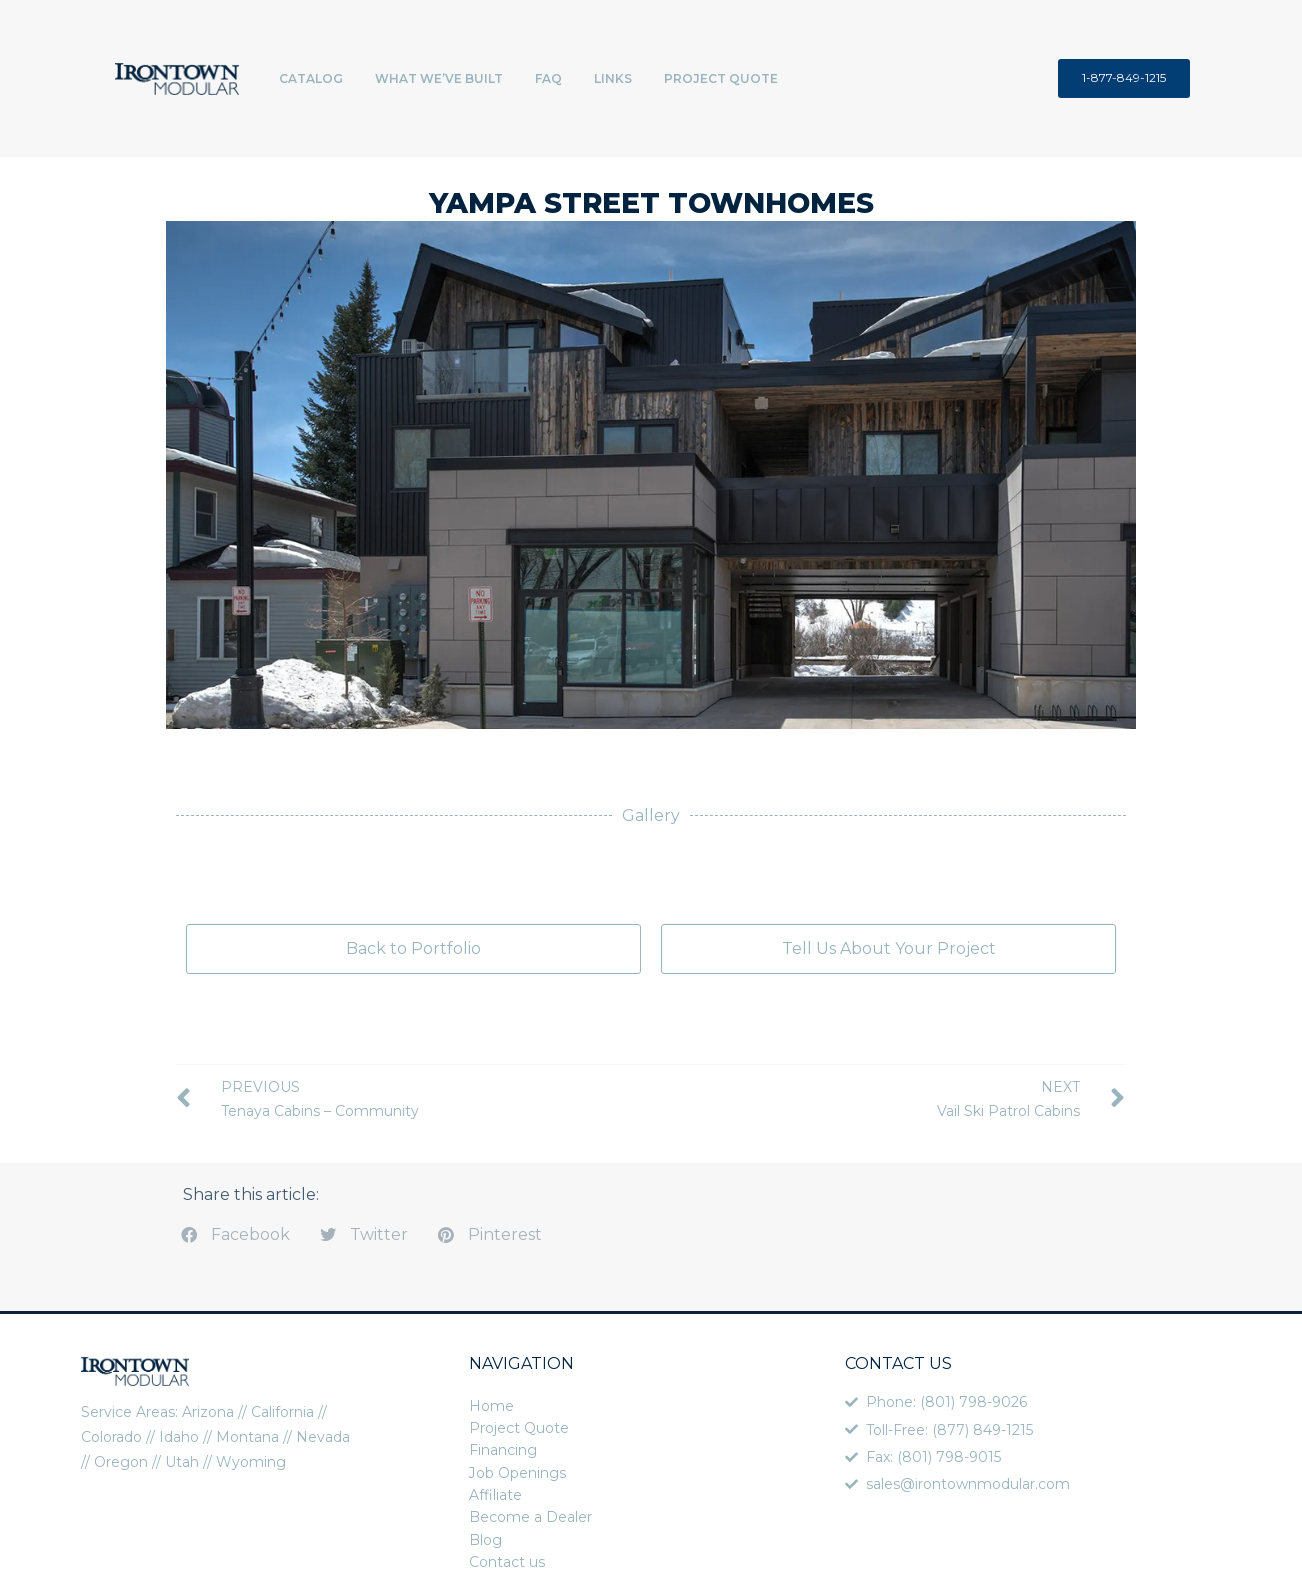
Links (613, 78)
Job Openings (517, 1473)
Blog (485, 1540)
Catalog (311, 78)
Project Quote (721, 78)
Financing (503, 1450)
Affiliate (495, 1495)
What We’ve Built (439, 78)
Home (491, 1406)
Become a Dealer (530, 1517)
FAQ (548, 78)
